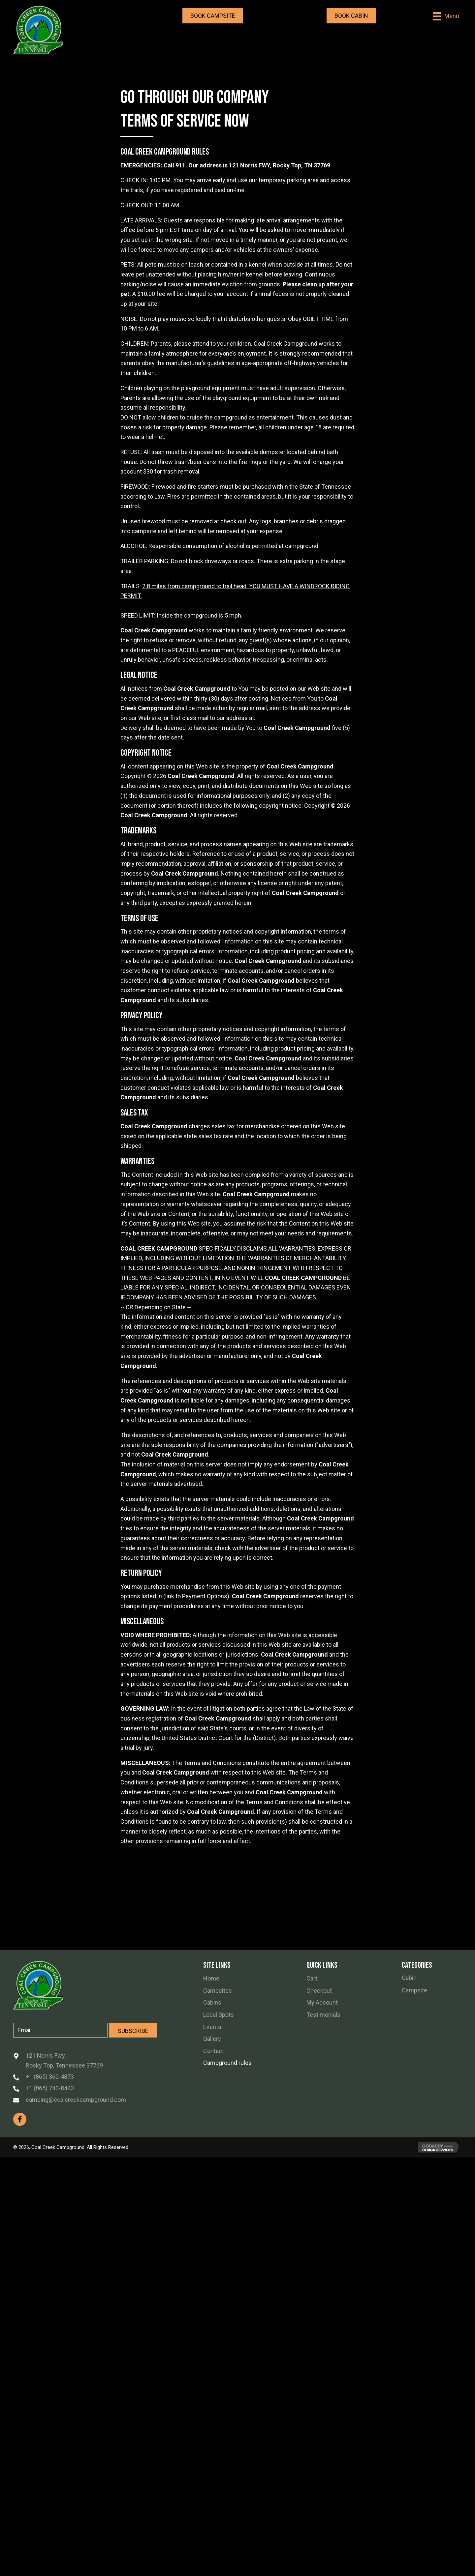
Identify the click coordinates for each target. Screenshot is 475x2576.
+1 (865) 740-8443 (50, 2088)
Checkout (319, 1990)
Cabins (212, 2002)
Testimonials (323, 2014)
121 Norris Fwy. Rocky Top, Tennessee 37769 (64, 2060)
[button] (212, 15)
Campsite (414, 1990)
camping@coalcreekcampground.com (76, 2099)
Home (211, 1978)
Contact (213, 2050)
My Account (322, 2002)
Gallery (212, 2038)
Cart (311, 1978)
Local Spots (218, 2014)
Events (212, 2026)
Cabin (409, 1977)
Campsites (217, 1990)
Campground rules (227, 2062)
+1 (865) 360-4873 (50, 2076)
